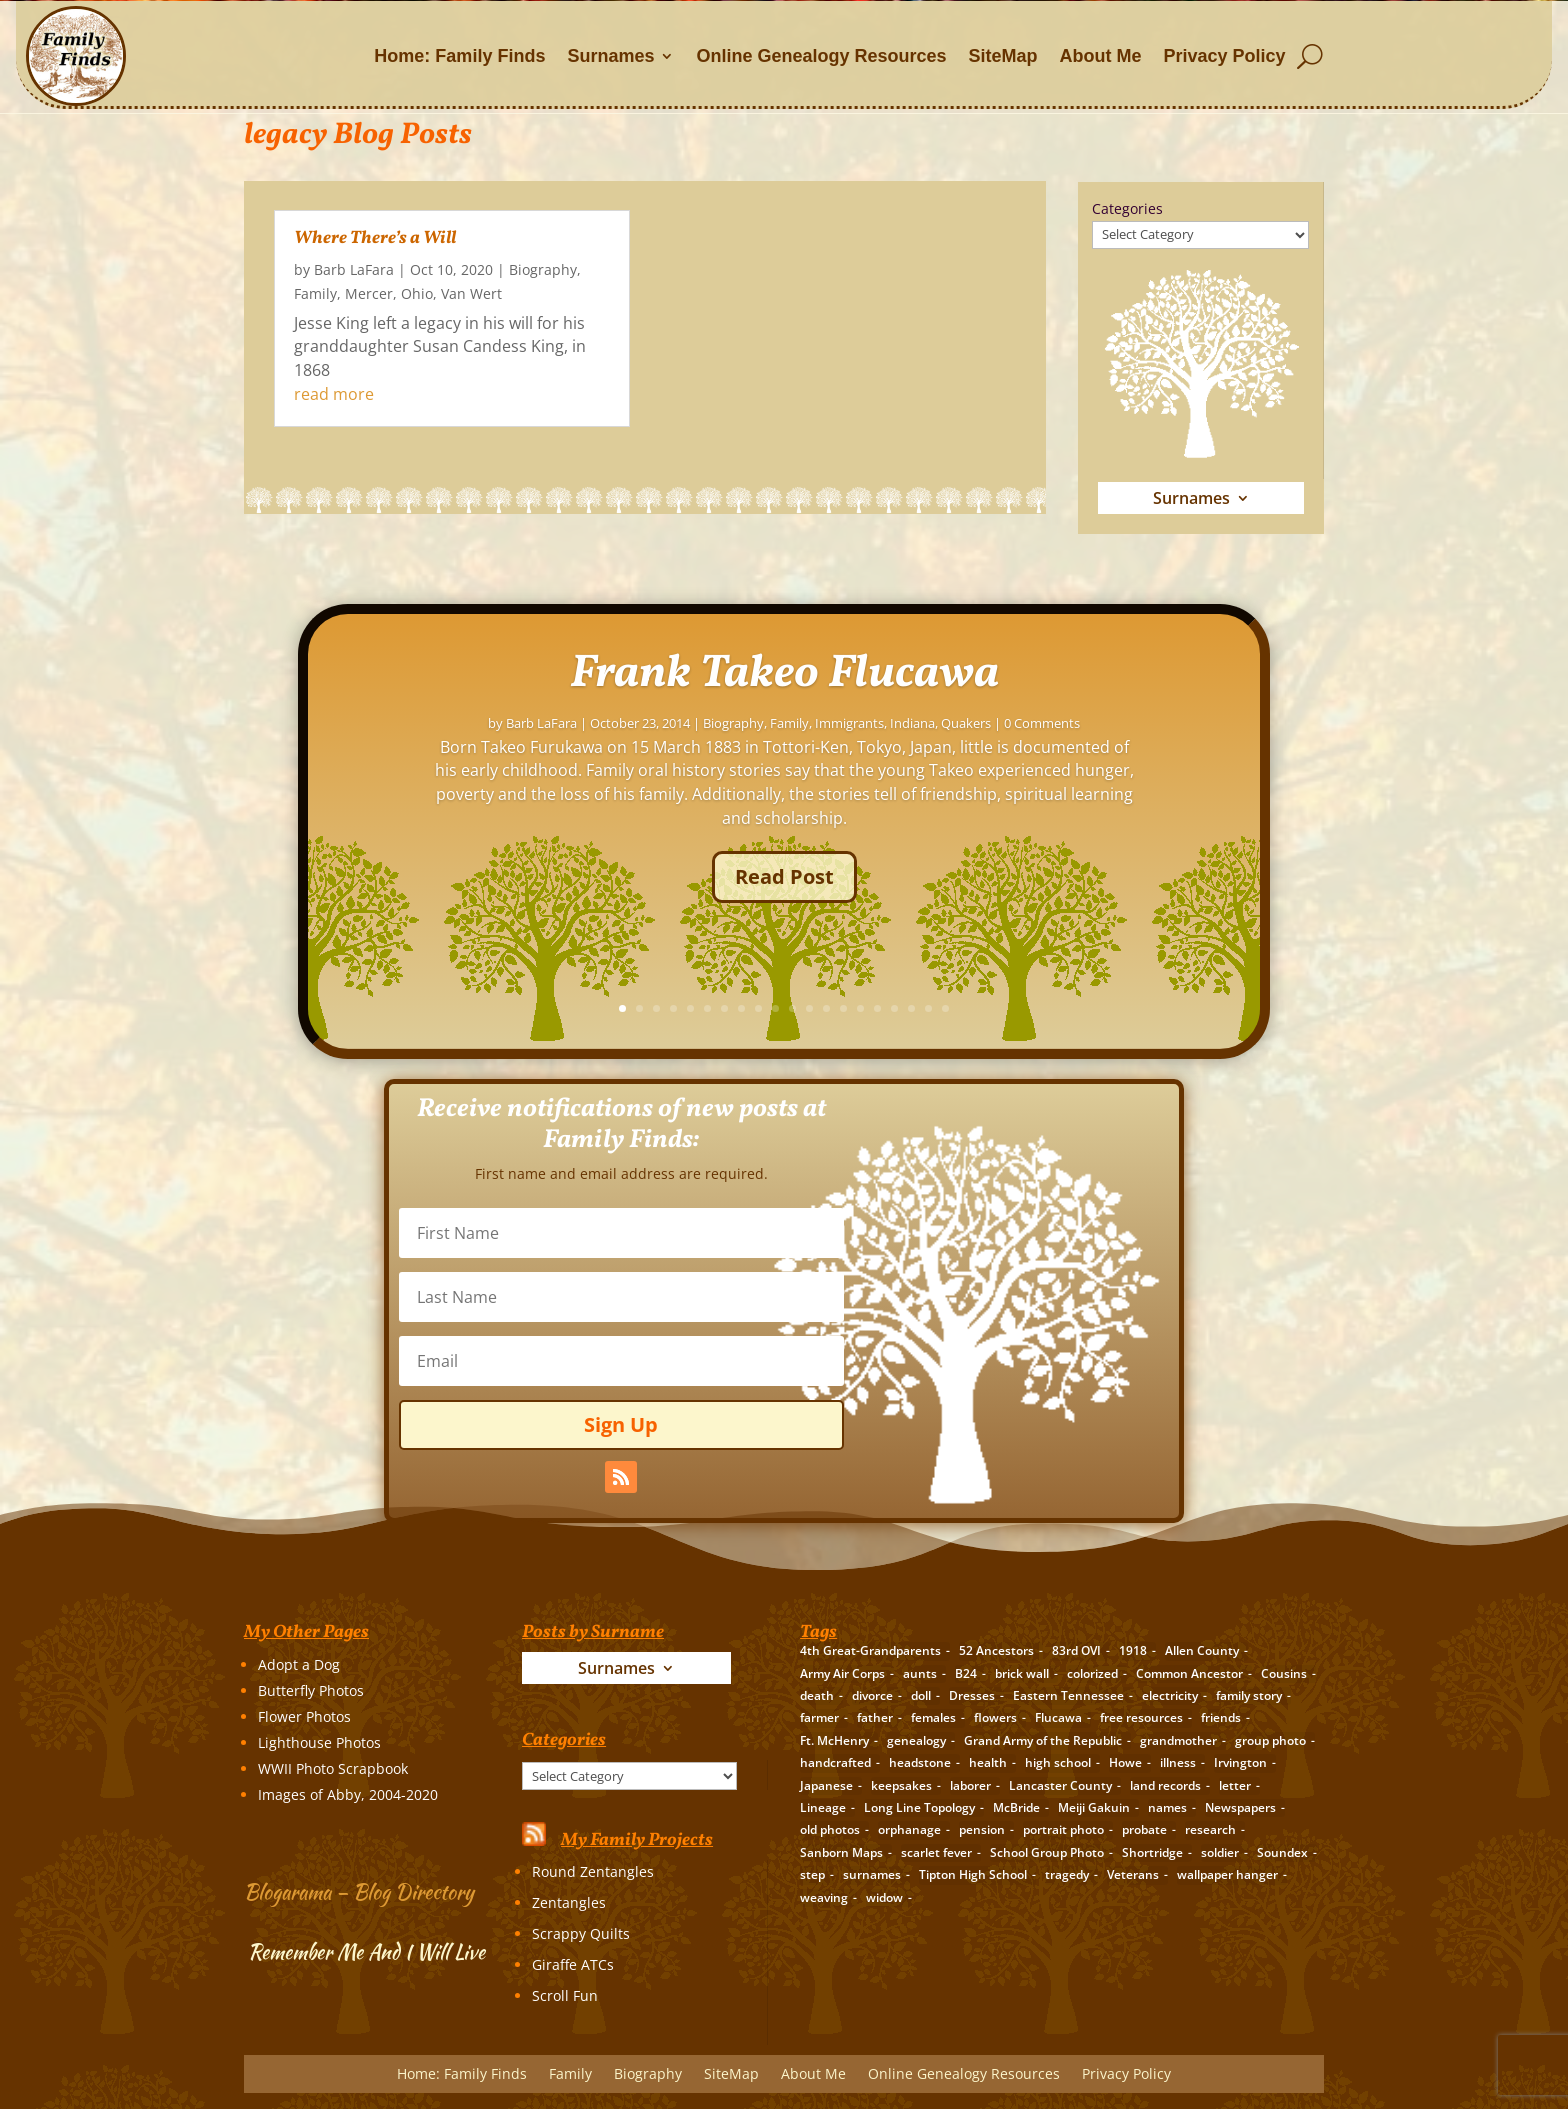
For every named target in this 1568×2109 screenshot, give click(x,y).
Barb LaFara (354, 269)
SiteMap (1003, 56)
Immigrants (1121, 763)
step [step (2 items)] (812, 1874)
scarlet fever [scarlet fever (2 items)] (936, 1852)
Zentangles (569, 1902)
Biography (543, 269)
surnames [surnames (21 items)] (872, 1874)
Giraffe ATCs (573, 1964)
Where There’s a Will (375, 238)
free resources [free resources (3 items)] (1141, 1717)
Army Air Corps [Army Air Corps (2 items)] (842, 1673)
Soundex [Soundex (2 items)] (1282, 1852)
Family (315, 293)
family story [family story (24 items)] (1249, 1695)
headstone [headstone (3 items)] (920, 1762)
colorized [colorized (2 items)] (1092, 1673)
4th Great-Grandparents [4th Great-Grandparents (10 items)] (870, 1650)
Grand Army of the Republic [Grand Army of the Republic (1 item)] (1043, 1740)
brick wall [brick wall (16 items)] (1022, 1673)
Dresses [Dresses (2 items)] (972, 1695)
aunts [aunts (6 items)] (920, 1673)
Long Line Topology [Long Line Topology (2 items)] (919, 1807)
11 (1064, 1008)
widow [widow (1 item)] (884, 1897)
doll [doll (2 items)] (921, 1695)
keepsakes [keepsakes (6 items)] (901, 1785)
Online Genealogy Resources (821, 56)
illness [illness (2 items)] (1178, 1762)
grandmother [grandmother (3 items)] (1178, 1740)
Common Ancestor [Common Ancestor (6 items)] (1189, 1673)
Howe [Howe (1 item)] (1125, 1762)
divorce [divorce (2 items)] (872, 1695)
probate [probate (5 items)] (1144, 1829)
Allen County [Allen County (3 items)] (1202, 1650)
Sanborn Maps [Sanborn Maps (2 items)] (841, 1852)
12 (1081, 1008)
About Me (1101, 56)
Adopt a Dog (299, 1664)
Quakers (1238, 763)
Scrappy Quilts (581, 1933)
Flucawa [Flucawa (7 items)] (1058, 1717)
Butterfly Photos (311, 1690)
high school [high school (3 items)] (1058, 1762)
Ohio (417, 293)
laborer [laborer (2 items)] (970, 1785)
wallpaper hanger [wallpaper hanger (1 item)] (1227, 1874)
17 (1166, 1008)
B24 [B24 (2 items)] (966, 1673)
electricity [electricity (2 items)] (1170, 1695)
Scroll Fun (565, 1995)
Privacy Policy (1225, 56)
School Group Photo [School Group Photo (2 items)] (1047, 1852)
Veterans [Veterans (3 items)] (1133, 1874)
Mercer (369, 293)
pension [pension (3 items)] (982, 1829)
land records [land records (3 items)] (1165, 1785)
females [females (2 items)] (933, 1717)
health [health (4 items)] (988, 1762)
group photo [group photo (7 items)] (1270, 1740)
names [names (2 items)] (1167, 1807)
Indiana (1184, 763)
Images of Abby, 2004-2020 (348, 1794)
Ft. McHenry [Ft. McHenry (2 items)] (834, 1740)
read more (334, 394)
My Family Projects (637, 1840)
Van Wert (471, 293)
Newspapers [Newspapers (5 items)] (1240, 1807)
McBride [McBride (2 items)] (1016, 1807)
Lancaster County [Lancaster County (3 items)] (1060, 1785)
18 (1183, 1008)
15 (1132, 1008)
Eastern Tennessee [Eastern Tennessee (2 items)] (1068, 1695)
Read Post (1056, 916)
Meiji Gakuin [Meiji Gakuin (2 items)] (1094, 1807)
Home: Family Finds (459, 56)
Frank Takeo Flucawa (1056, 714)
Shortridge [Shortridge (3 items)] (1152, 1852)
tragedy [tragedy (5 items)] (1067, 1874)
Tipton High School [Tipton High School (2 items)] (973, 1874)
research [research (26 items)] (1210, 1829)
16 (1149, 1008)
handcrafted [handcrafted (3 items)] (835, 1762)
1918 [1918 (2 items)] (1133, 1650)
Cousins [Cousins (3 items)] (1284, 1673)
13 (1098, 1008)
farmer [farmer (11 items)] (819, 1717)
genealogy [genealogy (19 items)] (916, 1740)
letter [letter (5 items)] (1235, 1785)
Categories (1127, 208)
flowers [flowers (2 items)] (995, 1717)
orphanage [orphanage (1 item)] (909, 1829)
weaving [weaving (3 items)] (824, 1897)
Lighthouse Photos (319, 1742)
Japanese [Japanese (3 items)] (826, 1785)
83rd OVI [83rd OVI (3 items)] (1076, 1650)
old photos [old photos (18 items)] (830, 1829)
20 (1217, 1008)
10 (1047, 1008)
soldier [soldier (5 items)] (1220, 1852)
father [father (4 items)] (875, 1717)
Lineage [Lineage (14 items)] (823, 1807)
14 (1115, 1008)
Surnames (610, 56)
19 (1200, 1008)
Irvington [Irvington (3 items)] (1240, 1762)
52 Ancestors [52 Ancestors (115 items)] (996, 1650)
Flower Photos (304, 1716)
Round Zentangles (593, 1871)
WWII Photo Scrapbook (333, 1768)
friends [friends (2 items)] (1221, 1717)
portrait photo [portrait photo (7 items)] (1063, 1829)
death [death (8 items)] (817, 1695)
